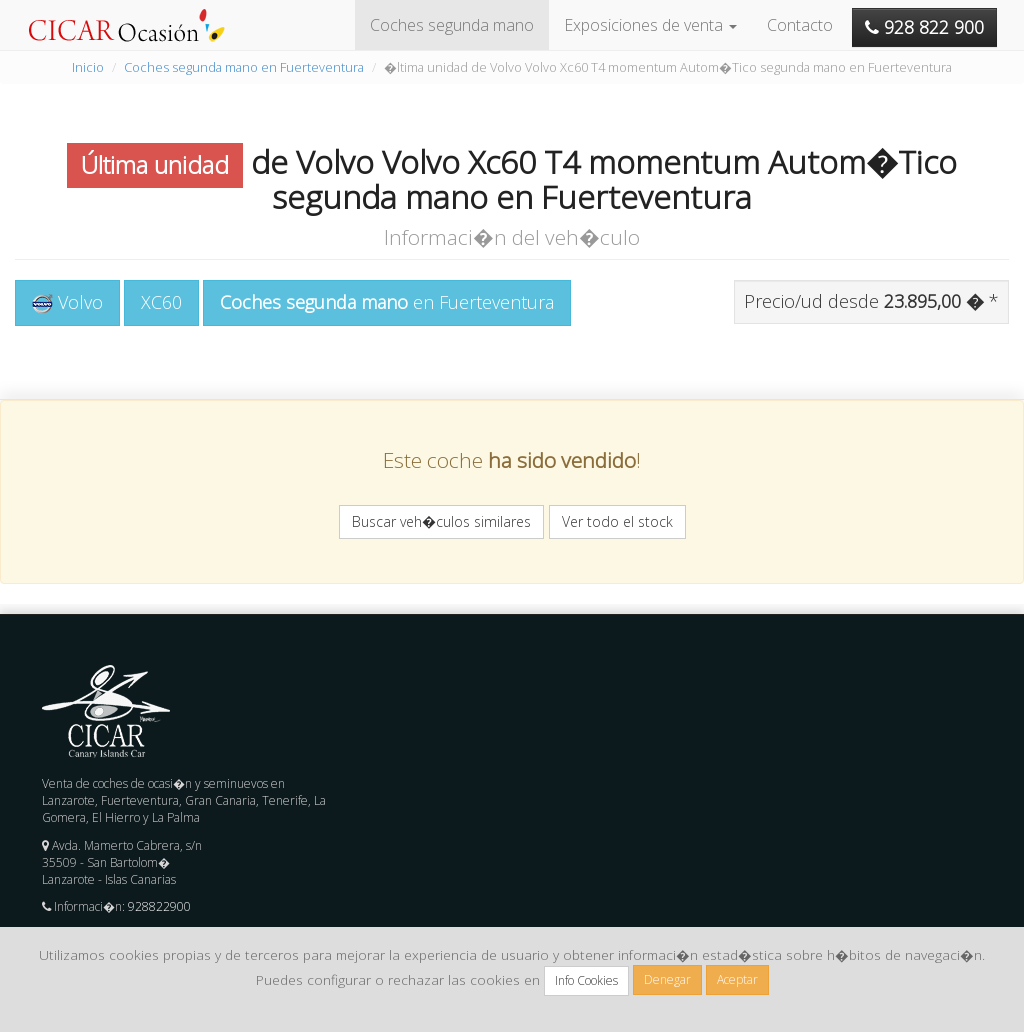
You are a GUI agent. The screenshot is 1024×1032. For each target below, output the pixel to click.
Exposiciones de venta (650, 25)
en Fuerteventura (387, 302)
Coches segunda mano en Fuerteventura (244, 67)
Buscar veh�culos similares (441, 521)
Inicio (88, 67)
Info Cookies (586, 980)
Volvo (67, 302)
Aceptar (737, 979)
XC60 (161, 302)
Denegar (667, 979)
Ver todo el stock (617, 521)
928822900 (159, 906)
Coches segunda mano (452, 25)
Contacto (800, 25)
